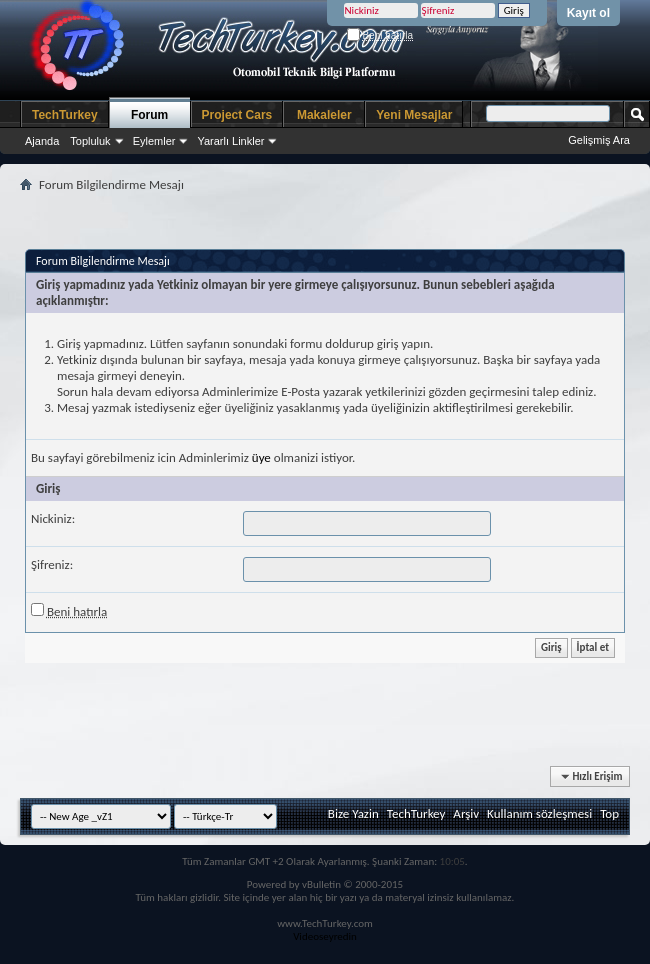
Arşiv (466, 813)
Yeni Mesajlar (414, 115)
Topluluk (90, 141)
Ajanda (42, 141)
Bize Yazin (353, 813)
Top (609, 813)
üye (261, 457)
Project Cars (237, 115)
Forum (149, 115)
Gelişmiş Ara (599, 140)
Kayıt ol (588, 13)
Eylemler (154, 141)
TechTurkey (65, 115)
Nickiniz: (53, 518)
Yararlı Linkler (230, 141)
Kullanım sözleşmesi (539, 813)
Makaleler (324, 115)
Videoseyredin (325, 936)
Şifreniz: (52, 564)
